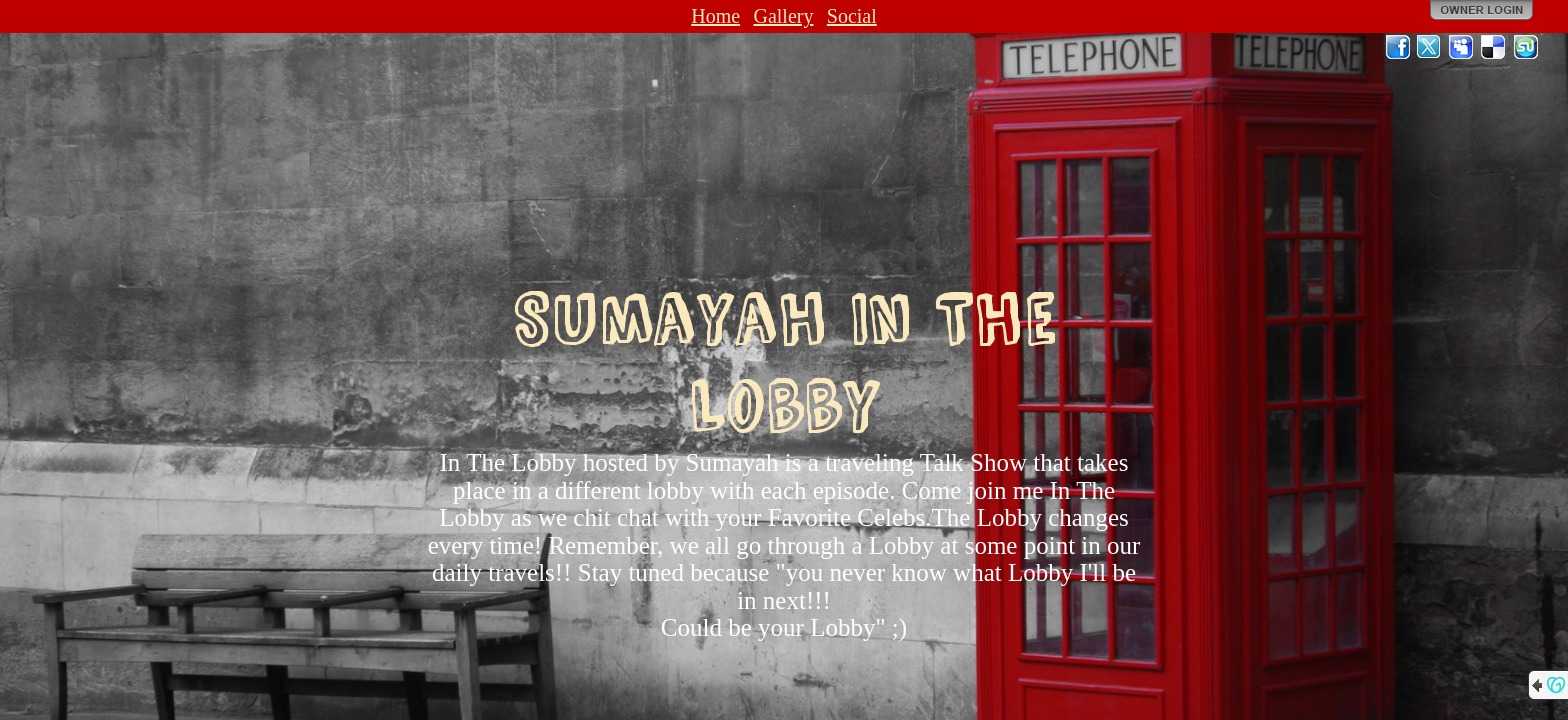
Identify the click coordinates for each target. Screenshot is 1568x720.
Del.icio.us (1494, 47)
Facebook (1398, 47)
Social (852, 16)
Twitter (1430, 47)
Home (715, 16)
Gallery (783, 16)
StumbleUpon (1526, 47)
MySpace (1462, 47)
